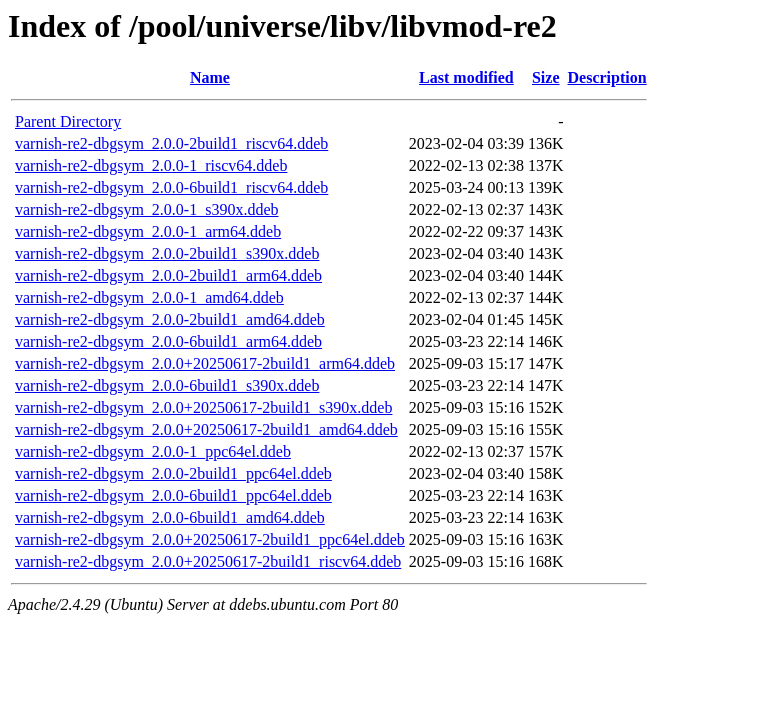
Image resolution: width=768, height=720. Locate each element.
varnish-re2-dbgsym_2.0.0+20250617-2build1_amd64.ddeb (206, 429)
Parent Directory (68, 121)
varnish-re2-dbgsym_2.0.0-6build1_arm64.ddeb (168, 341)
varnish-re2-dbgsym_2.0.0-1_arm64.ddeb (148, 231)
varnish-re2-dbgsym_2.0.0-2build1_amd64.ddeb (170, 319)
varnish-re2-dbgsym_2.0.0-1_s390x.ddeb (147, 209)
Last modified (466, 77)
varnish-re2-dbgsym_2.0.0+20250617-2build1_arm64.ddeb (205, 363)
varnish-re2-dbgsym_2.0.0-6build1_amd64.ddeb (170, 517)
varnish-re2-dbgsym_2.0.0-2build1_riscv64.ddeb (171, 143)
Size (546, 77)
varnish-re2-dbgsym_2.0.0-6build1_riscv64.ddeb (171, 187)
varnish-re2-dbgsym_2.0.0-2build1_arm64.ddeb (168, 275)
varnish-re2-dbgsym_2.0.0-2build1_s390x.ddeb (167, 253)
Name (210, 77)
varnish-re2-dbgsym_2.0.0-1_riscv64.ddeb (151, 165)
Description (607, 77)
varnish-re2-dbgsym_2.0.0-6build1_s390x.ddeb (167, 385)
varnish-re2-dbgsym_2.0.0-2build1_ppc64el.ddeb (173, 473)
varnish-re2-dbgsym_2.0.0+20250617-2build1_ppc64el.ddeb (210, 539)
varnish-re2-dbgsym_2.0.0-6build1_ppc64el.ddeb (173, 495)
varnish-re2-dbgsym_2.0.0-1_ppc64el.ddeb (153, 451)
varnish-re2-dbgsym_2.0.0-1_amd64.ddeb (149, 297)
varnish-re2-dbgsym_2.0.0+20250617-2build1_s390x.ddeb (203, 407)
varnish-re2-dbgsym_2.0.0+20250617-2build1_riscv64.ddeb (208, 561)
